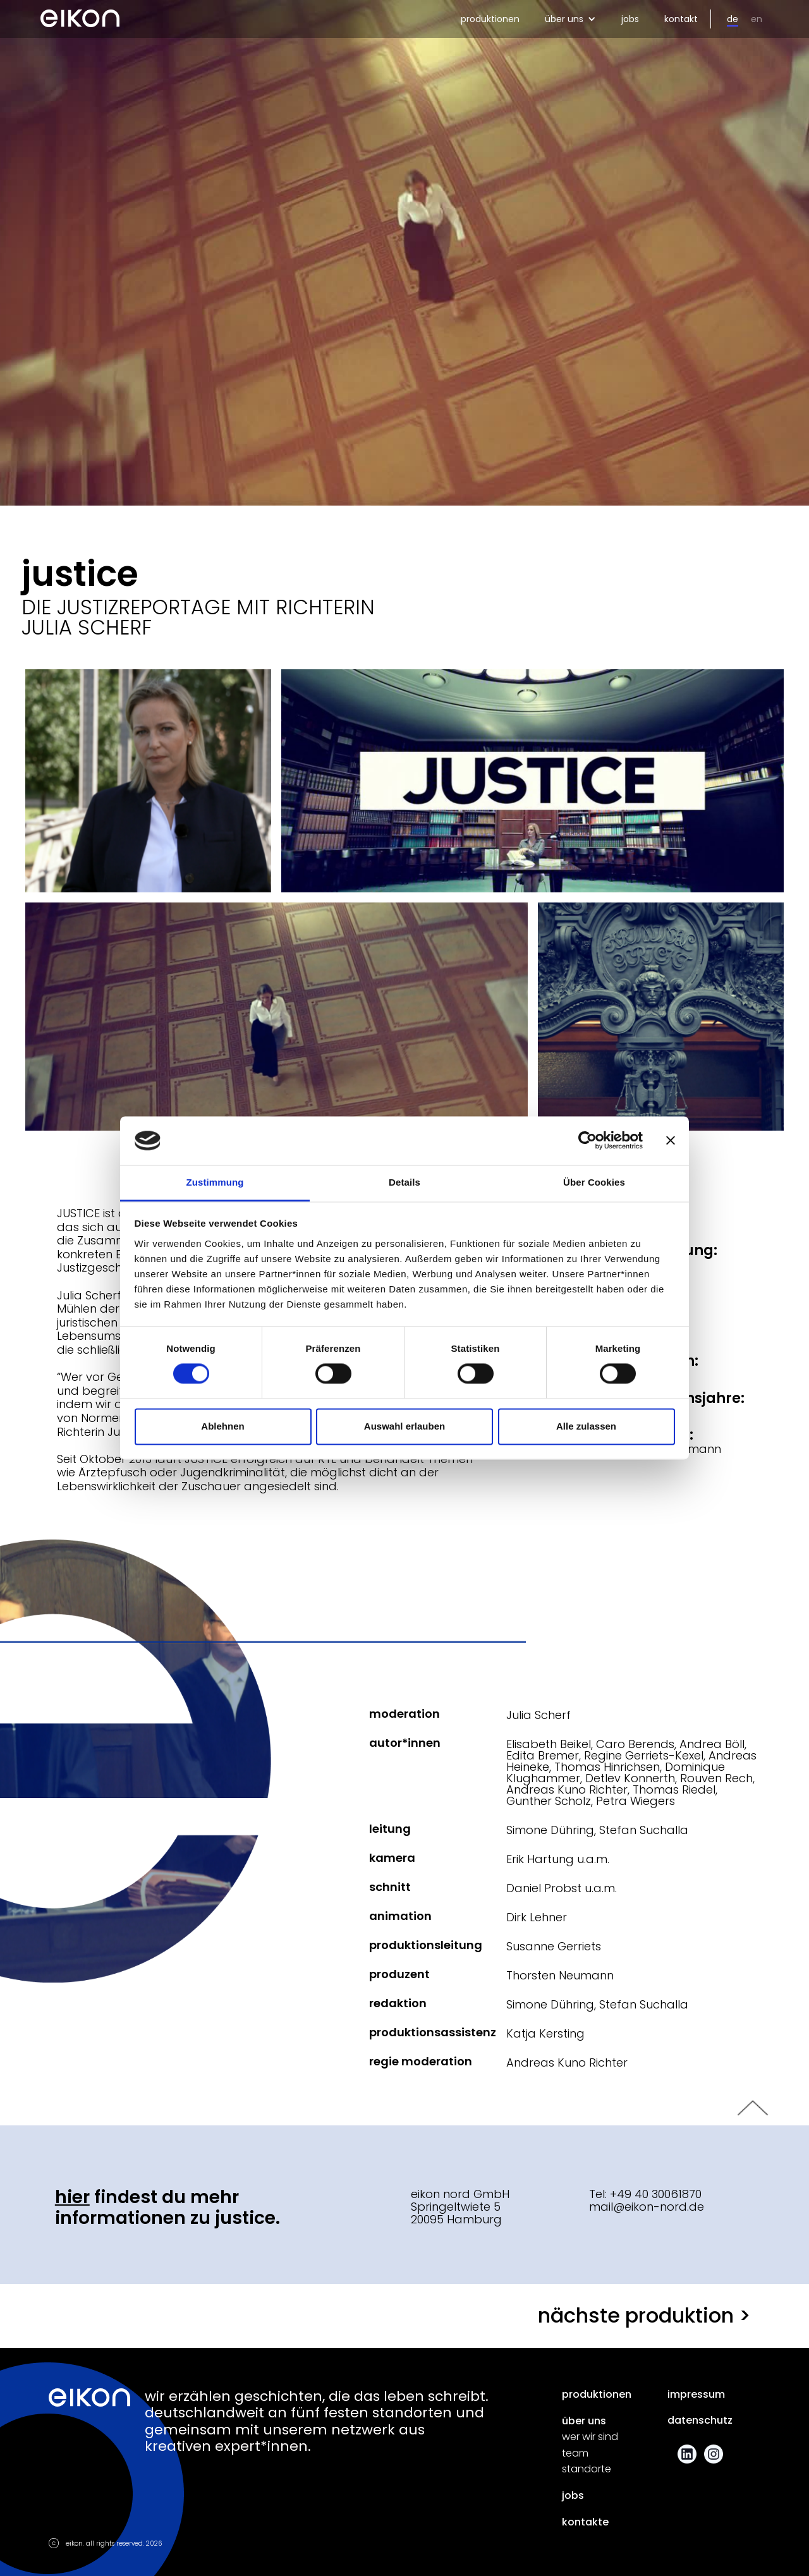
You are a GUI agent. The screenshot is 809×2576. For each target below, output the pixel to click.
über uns (584, 2421)
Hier (72, 2197)
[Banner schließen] (670, 1140)
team (575, 2453)
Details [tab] (404, 1182)
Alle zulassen (586, 1426)
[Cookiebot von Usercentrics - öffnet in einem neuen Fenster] (587, 1140)
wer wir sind (590, 2437)
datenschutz (700, 2420)
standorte (586, 2469)
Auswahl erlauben (404, 1426)
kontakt (681, 19)
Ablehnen (222, 1426)
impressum (696, 2394)
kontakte (585, 2522)
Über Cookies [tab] (594, 1182)
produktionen (490, 19)
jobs (630, 19)
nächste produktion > (644, 2315)
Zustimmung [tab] (215, 1182)
